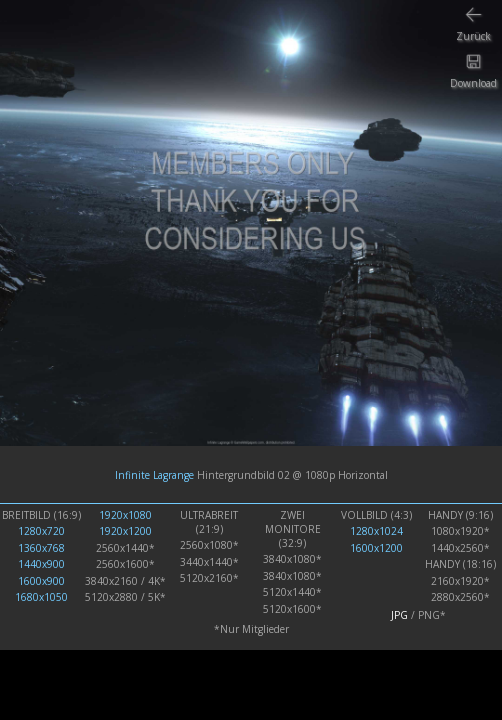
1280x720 (41, 531)
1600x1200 (376, 548)
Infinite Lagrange (154, 475)
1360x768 (41, 548)
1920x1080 (125, 515)
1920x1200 (125, 531)
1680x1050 (41, 597)
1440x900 (41, 564)
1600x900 (41, 581)
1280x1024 (376, 531)
